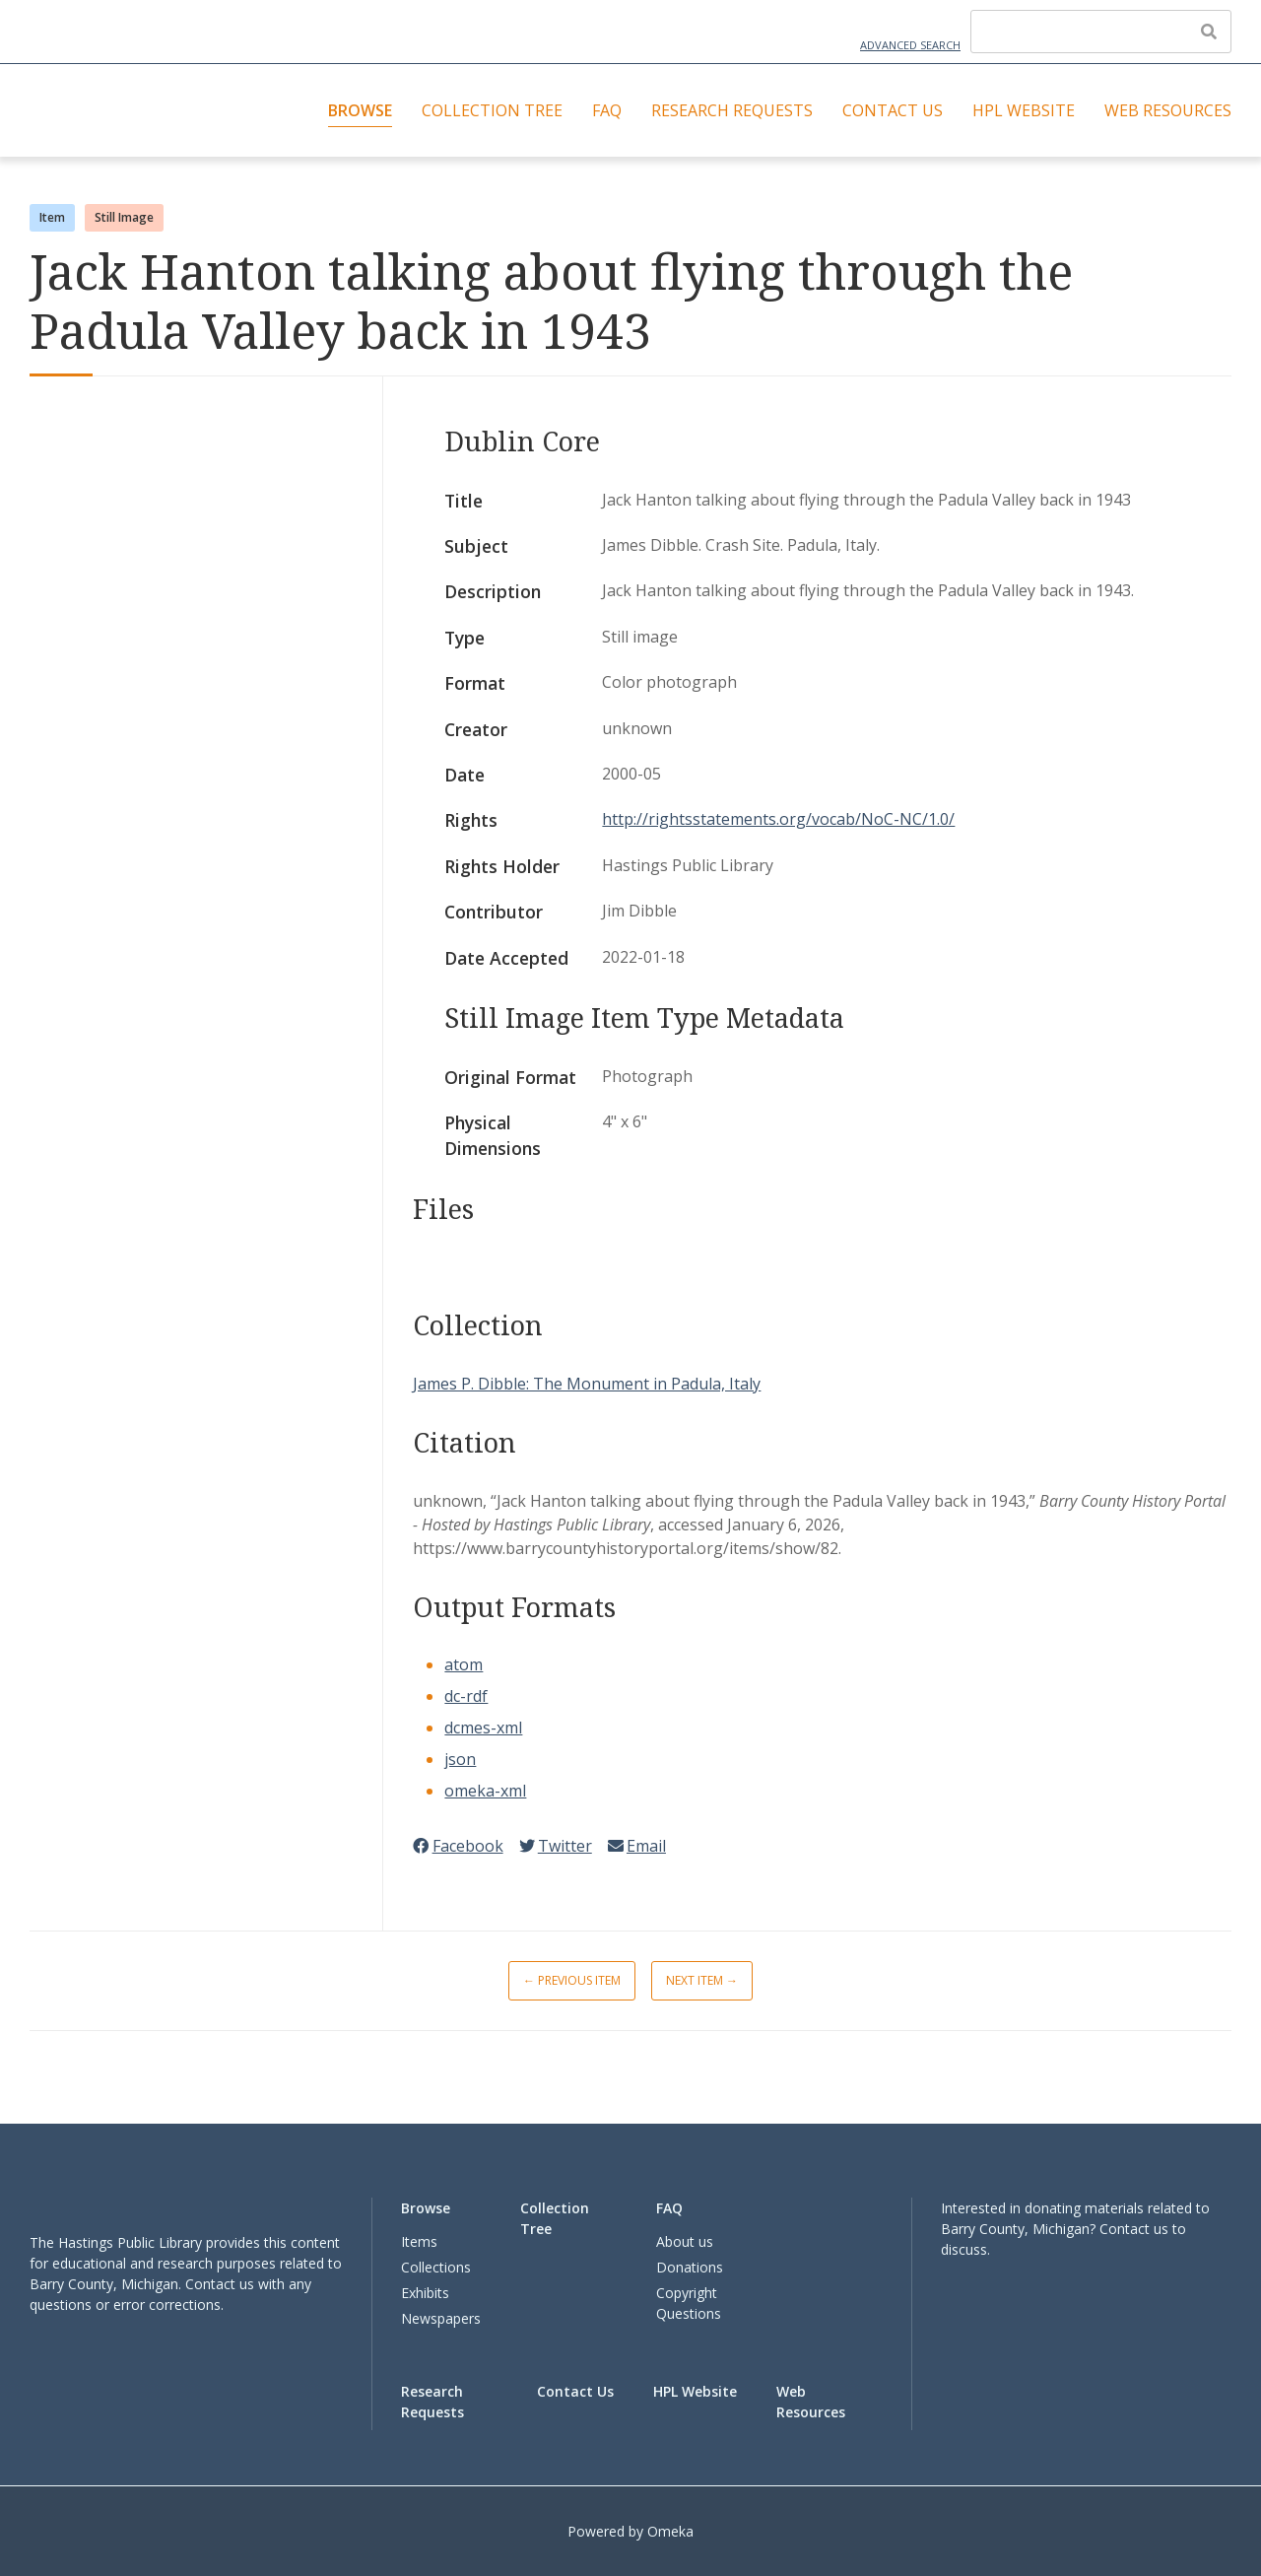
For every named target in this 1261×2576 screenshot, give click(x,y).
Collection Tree (492, 110)
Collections (436, 2267)
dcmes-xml (483, 1727)
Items (419, 2241)
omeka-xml (485, 1790)
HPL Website (1023, 110)
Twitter (555, 1846)
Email (637, 1846)
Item (52, 217)
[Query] (1100, 31)
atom (463, 1664)
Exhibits (425, 2292)
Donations (689, 2267)
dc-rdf (466, 1696)
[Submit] (1208, 31)
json (460, 1759)
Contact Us (892, 110)
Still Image (124, 217)
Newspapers (441, 2318)
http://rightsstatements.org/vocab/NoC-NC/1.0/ (778, 819)
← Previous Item (572, 1980)
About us (684, 2241)
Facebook (457, 1846)
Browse (360, 110)
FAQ (607, 110)
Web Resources (1167, 110)
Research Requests (732, 110)
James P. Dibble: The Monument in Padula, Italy (587, 1383)
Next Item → (702, 1980)
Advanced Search (910, 44)
